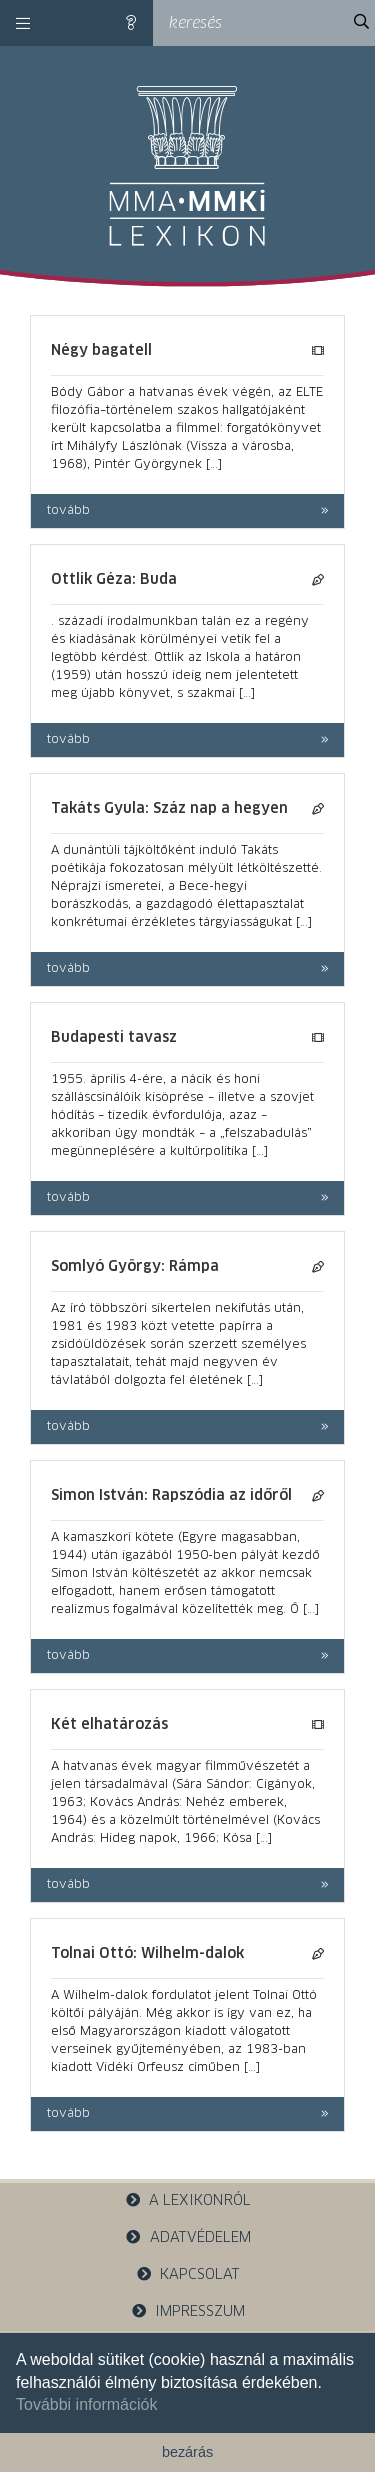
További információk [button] (86, 2404)
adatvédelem (187, 2237)
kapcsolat (188, 2274)
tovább (68, 511)
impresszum (188, 2311)
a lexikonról (188, 2200)
